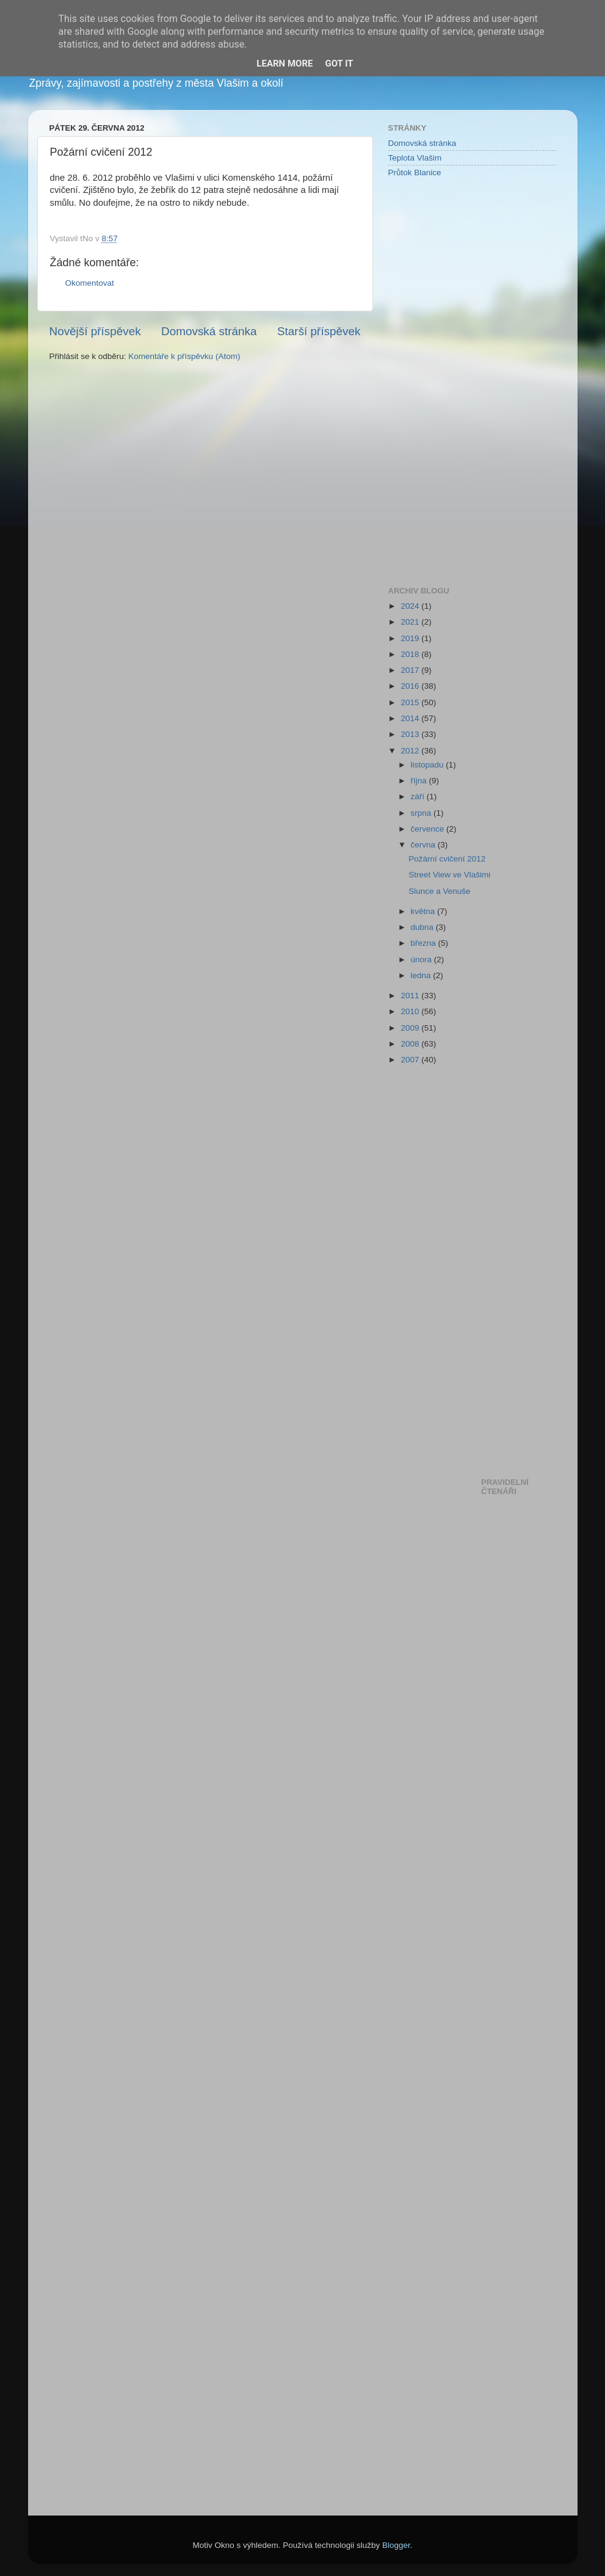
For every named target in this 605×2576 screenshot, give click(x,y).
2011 (410, 995)
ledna (422, 975)
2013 (410, 734)
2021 (410, 621)
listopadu (428, 764)
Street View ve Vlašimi (449, 874)
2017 (410, 670)
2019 (410, 638)
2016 (410, 686)
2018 (410, 654)
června (424, 844)
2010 (410, 1011)
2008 (410, 1043)
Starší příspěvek (319, 331)
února (422, 959)
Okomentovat (89, 283)
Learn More (284, 63)
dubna (423, 927)
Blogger (396, 2545)
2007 (410, 1059)
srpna (422, 813)
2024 (410, 606)
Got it (339, 63)
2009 (410, 1027)
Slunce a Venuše (439, 891)
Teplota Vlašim (415, 157)
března (424, 943)
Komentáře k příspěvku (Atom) (184, 356)
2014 (410, 718)
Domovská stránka (208, 331)
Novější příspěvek (95, 331)
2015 (410, 702)
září (419, 796)
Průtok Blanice (414, 172)
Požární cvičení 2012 (446, 858)
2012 (410, 750)
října (420, 780)
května (424, 911)
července (429, 828)
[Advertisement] (437, 381)
